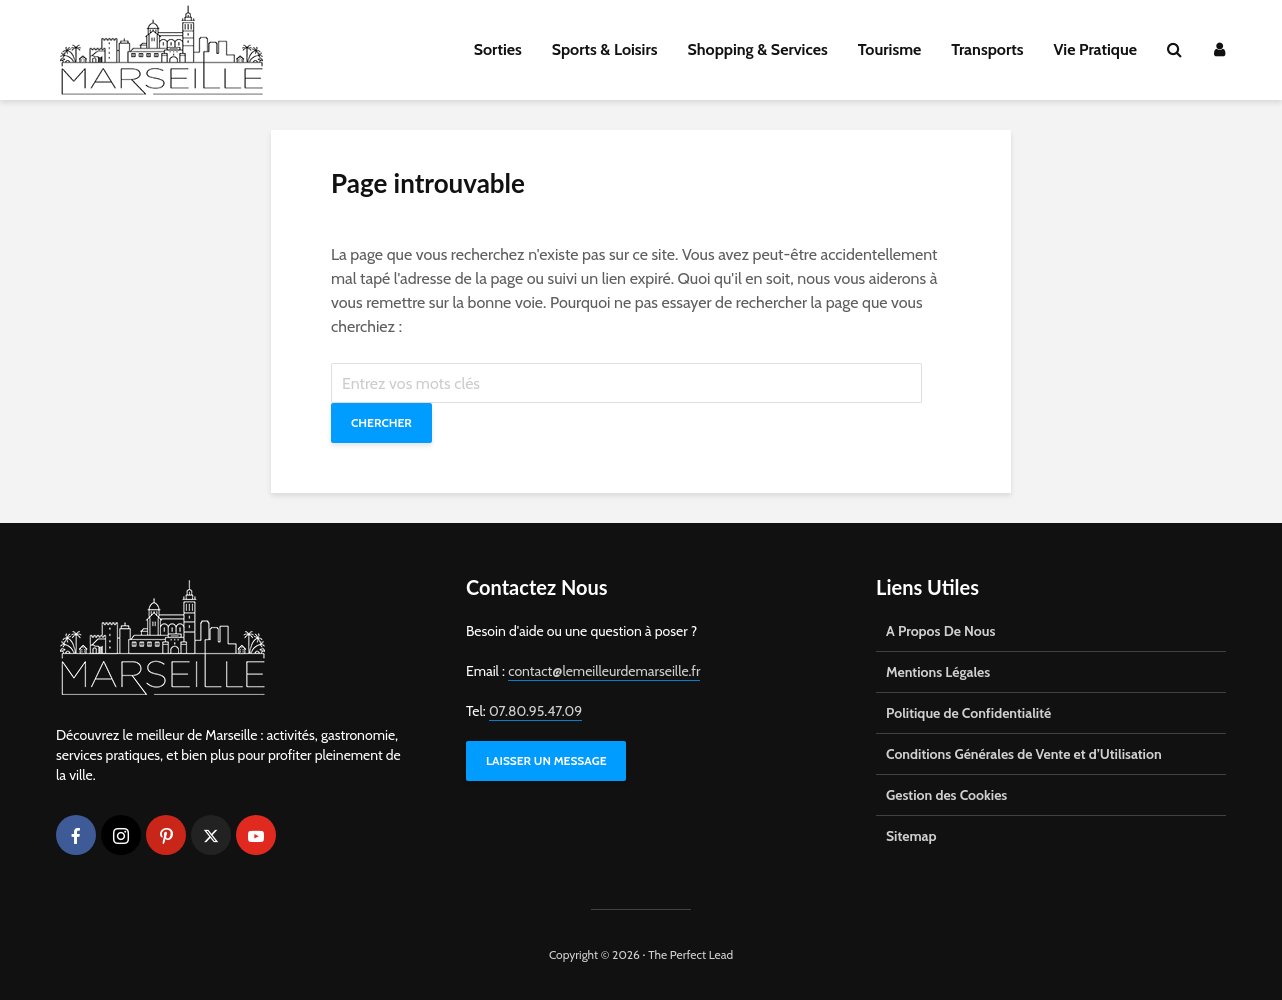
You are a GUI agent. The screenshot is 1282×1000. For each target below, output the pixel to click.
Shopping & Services (758, 49)
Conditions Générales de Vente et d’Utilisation (1024, 754)
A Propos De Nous (940, 631)
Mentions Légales (938, 672)
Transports (987, 49)
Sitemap (911, 836)
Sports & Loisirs (605, 49)
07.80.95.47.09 (535, 711)
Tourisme (890, 49)
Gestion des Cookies (946, 795)
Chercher (381, 422)
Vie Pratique (1095, 49)
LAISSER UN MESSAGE (546, 760)
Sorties (498, 49)
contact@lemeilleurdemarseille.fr (604, 671)
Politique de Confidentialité (968, 713)
